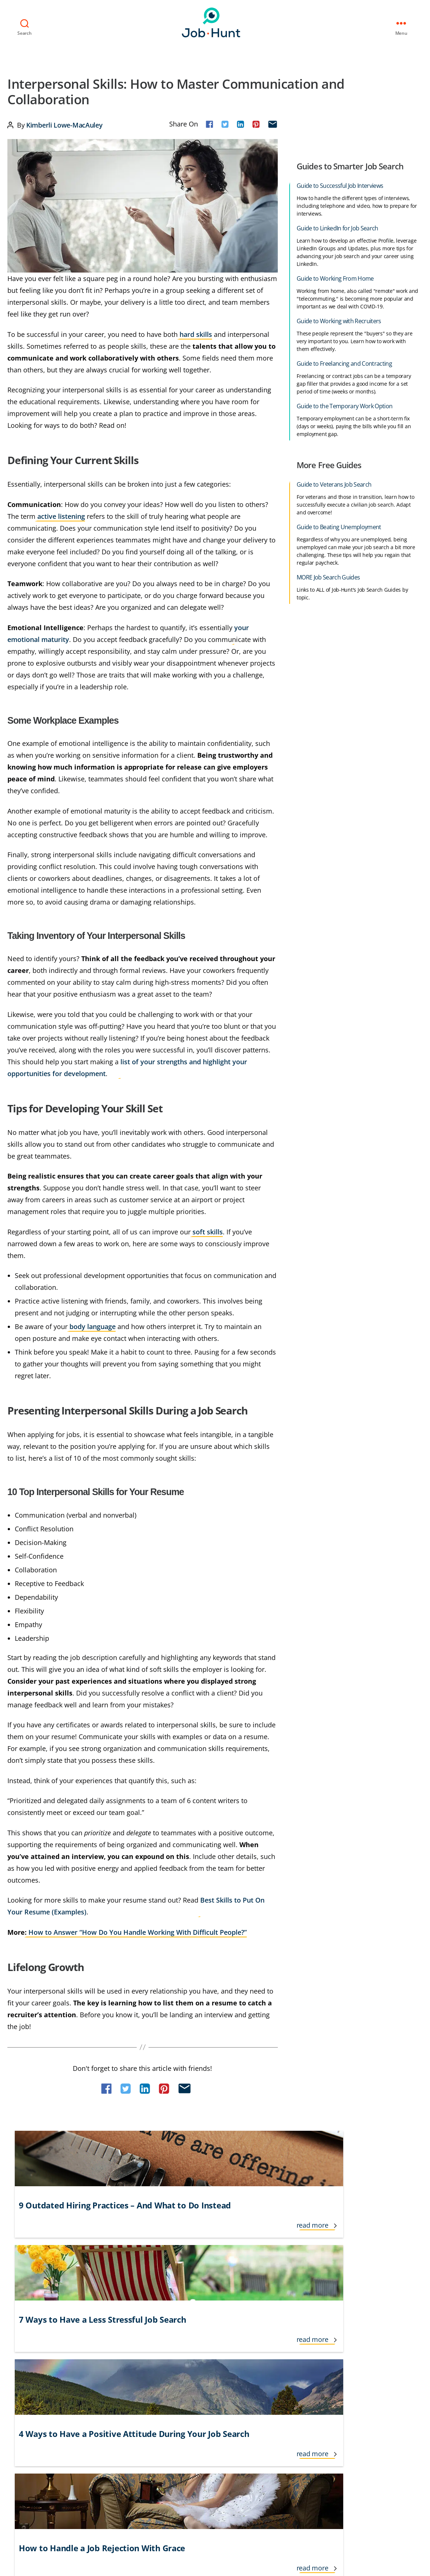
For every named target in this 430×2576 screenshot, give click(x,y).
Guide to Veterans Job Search (334, 482)
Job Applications (217, 2352)
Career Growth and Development (48, 2352)
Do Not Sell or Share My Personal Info (159, 2459)
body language (92, 1325)
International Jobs (129, 2365)
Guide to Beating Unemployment (339, 525)
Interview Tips (124, 2392)
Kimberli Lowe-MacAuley (64, 123)
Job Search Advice (286, 2325)
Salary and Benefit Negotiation (365, 2339)
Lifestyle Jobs (214, 2339)
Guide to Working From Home (335, 276)
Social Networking (349, 2352)
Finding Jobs (22, 2392)
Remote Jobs (280, 2392)
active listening (61, 514)
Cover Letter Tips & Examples (43, 2379)
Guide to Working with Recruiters (339, 319)
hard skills (196, 332)
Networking (279, 2365)
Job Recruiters (215, 2392)
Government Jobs (128, 2339)
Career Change (26, 2339)
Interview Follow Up (131, 2379)
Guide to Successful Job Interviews (340, 183)
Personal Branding (287, 2379)
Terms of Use (27, 2459)
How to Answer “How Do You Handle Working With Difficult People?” (137, 1930)
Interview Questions (223, 2325)
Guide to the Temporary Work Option (344, 404)
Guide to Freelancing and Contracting (344, 361)
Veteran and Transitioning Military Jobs (375, 2379)
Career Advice (24, 2325)
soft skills (207, 1230)
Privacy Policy (75, 2459)
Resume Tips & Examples (357, 2325)
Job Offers (210, 2379)
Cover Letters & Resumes (38, 2365)
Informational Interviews (137, 2352)
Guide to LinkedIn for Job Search (337, 226)
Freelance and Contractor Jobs (144, 2325)
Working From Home (352, 2392)
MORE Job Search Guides (328, 575)
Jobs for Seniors (284, 2339)
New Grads (278, 2352)
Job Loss (208, 2365)
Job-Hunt (213, 21)
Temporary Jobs (346, 2365)
